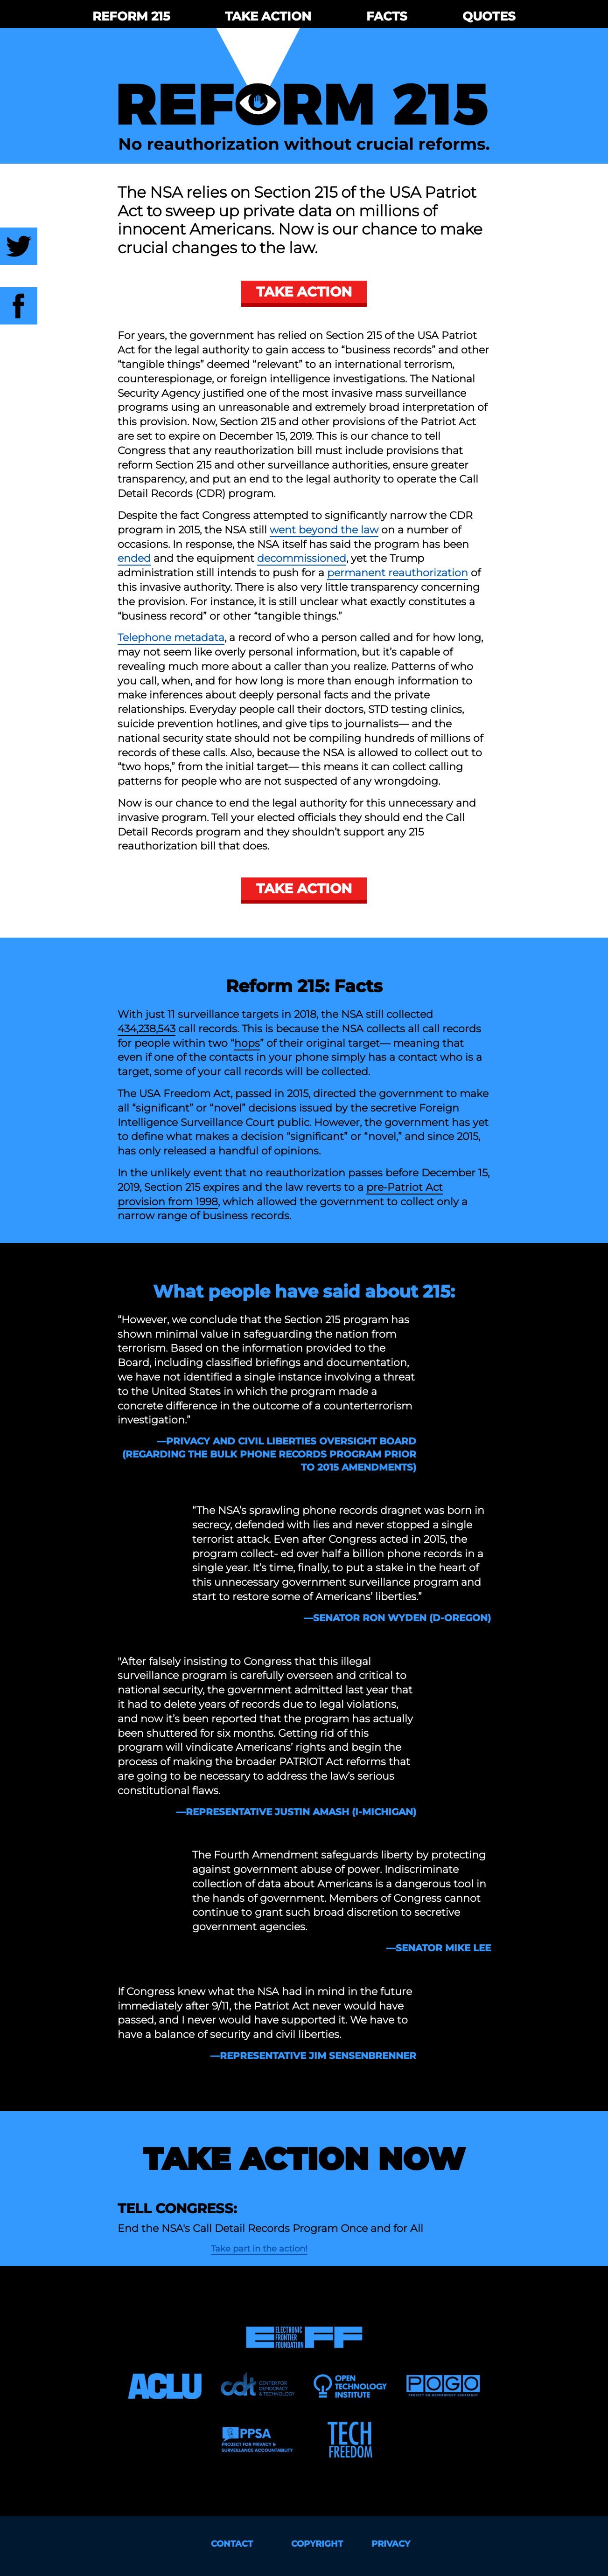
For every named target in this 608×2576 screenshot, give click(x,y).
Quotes (489, 16)
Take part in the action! (259, 2249)
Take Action (268, 16)
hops (247, 1043)
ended (134, 558)
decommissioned (301, 558)
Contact (232, 2544)
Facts (386, 16)
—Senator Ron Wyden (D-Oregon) (397, 1617)
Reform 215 (131, 16)
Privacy (390, 2544)
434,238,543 (146, 1028)
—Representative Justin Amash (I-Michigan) (296, 1811)
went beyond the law (324, 530)
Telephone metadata (171, 637)
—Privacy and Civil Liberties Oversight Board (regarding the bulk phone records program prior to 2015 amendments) (269, 1454)
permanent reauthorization (397, 572)
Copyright (317, 2544)
